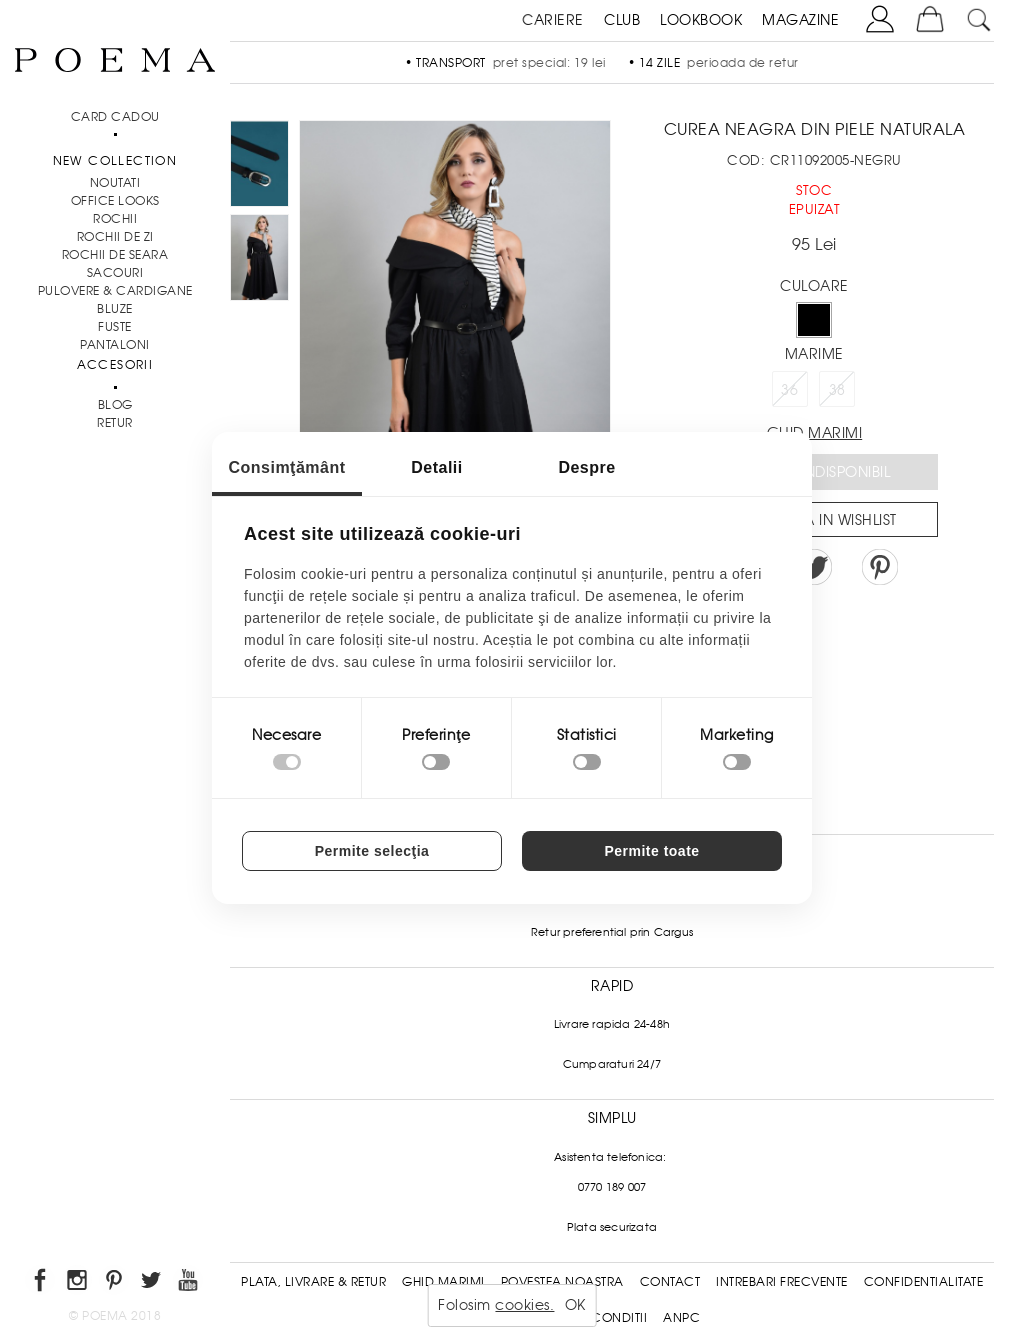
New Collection (115, 161)
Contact (670, 1282)
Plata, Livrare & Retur (313, 1282)
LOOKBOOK (701, 20)
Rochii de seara (115, 255)
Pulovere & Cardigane (115, 291)
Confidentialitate (924, 1282)
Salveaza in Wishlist (821, 520)
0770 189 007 (612, 1187)
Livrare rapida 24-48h (612, 1024)
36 (789, 390)
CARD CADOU (115, 117)
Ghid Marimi (443, 1282)
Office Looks (115, 201)
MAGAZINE (800, 20)
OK (575, 1305)
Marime (814, 354)
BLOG (115, 405)
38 (837, 390)
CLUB (622, 20)
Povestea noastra (562, 1282)
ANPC (681, 1318)
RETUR (115, 423)
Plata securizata (612, 1227)
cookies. (524, 1305)
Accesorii (115, 365)
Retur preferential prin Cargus (612, 932)
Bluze (115, 309)
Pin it (880, 567)
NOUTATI (115, 183)
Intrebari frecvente (782, 1282)
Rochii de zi (115, 237)
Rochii (115, 219)
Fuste (115, 327)
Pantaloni (115, 345)
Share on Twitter (814, 567)
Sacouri (115, 273)
